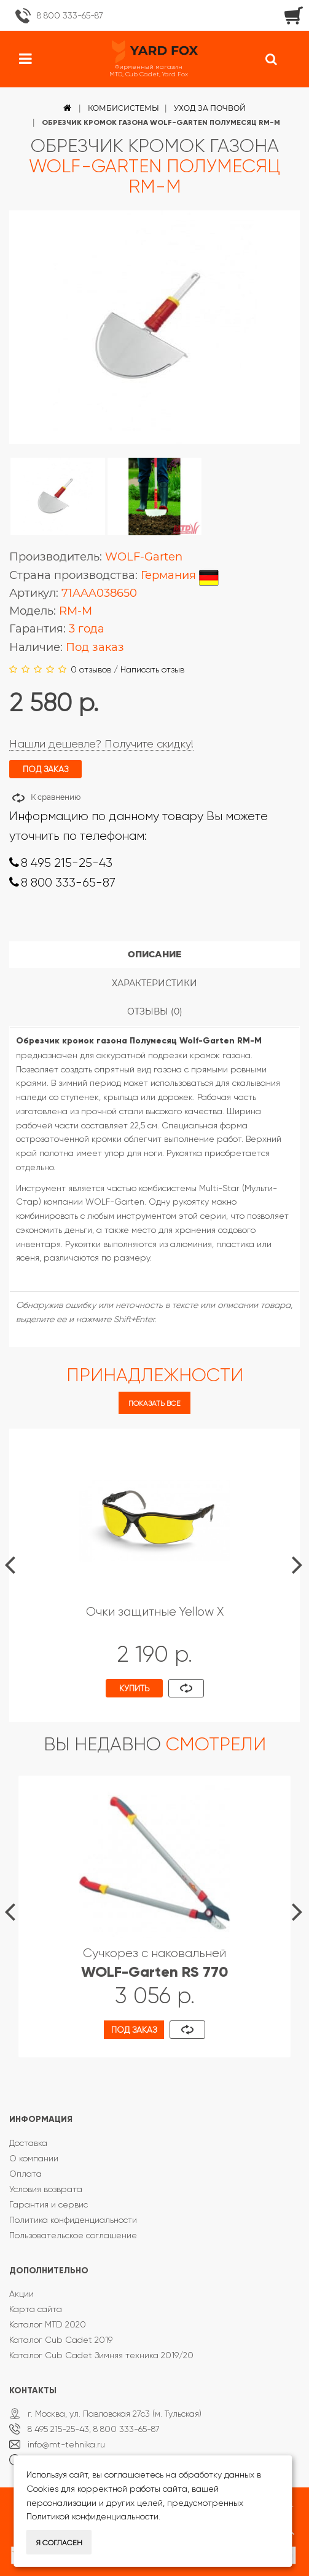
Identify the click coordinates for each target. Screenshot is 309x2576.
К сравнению (55, 797)
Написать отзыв (152, 669)
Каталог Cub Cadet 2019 (60, 2340)
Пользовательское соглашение (73, 2235)
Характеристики (154, 983)
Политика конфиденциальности (73, 2220)
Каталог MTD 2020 (47, 2324)
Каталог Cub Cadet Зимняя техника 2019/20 (101, 2355)
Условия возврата (45, 2189)
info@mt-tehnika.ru (66, 2444)
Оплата (25, 2174)
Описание (154, 954)
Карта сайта (35, 2309)
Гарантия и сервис (48, 2204)
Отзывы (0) (154, 1011)
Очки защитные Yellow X (155, 1612)
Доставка (28, 2143)
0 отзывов (91, 669)
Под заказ (134, 2030)
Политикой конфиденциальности (92, 2516)
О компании (33, 2158)
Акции (21, 2294)
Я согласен (59, 2542)
